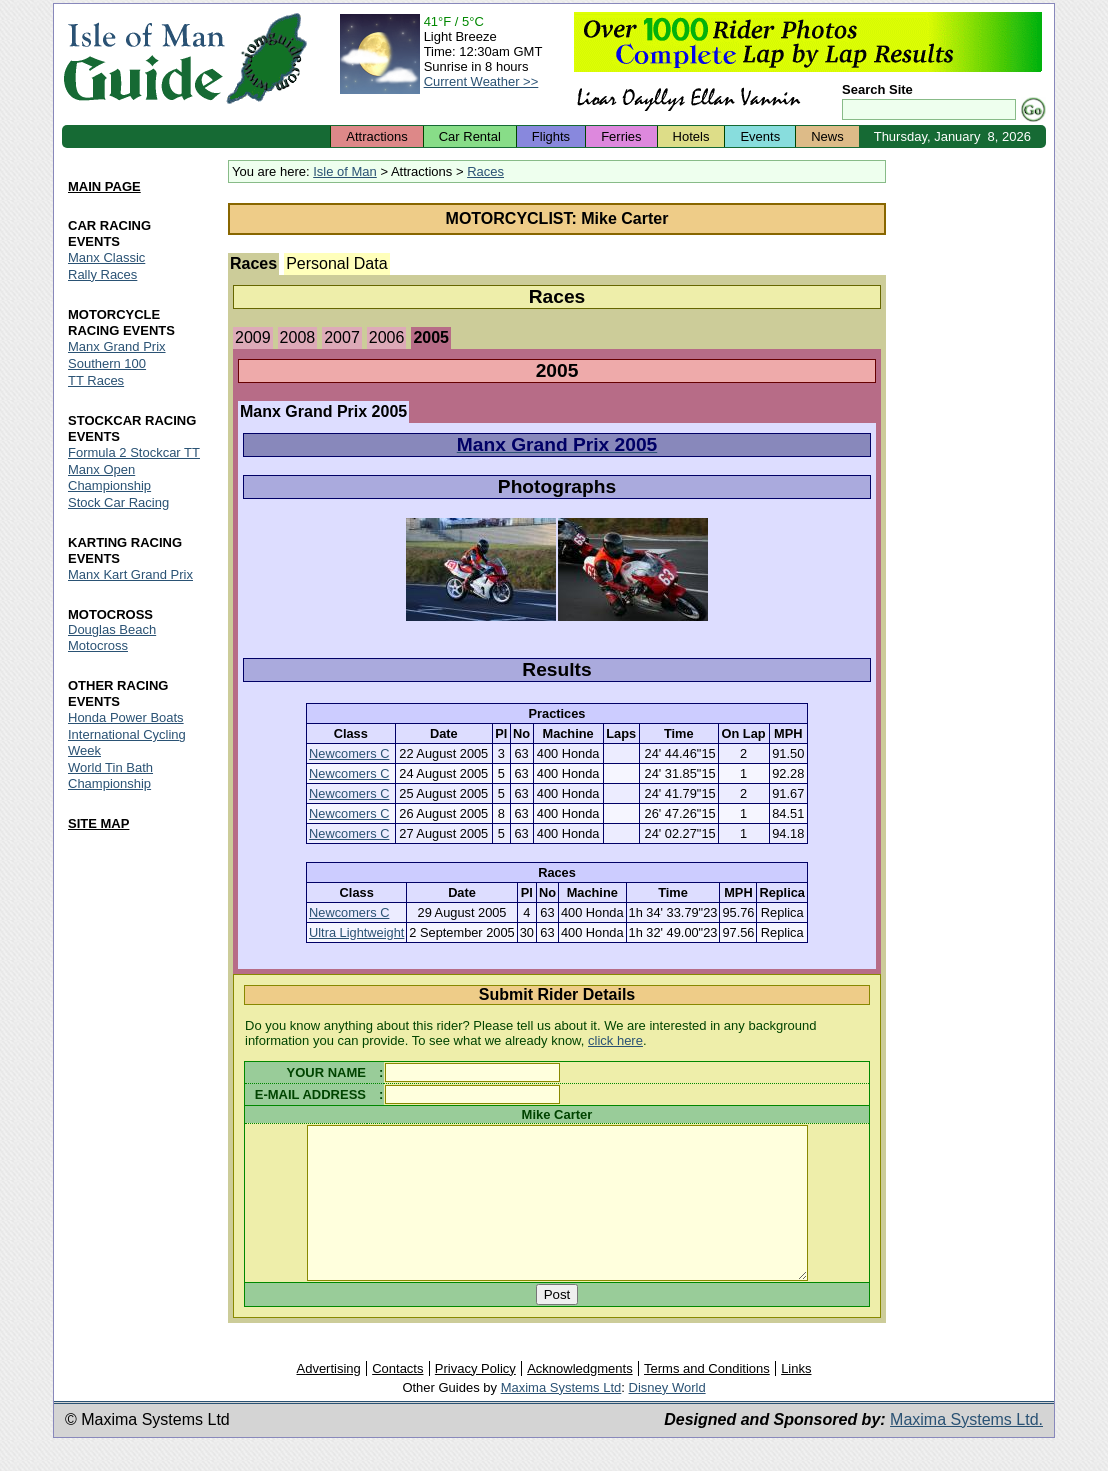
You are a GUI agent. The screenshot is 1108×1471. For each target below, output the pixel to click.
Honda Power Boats (126, 718)
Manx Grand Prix (117, 346)
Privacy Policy (475, 1398)
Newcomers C (349, 753)
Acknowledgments (580, 1398)
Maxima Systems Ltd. (966, 1449)
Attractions (376, 136)
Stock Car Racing (118, 502)
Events (760, 136)
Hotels (691, 136)
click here (615, 1040)
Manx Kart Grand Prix (130, 574)
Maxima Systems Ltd (561, 1417)
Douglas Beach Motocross (112, 638)
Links (796, 1398)
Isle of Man (345, 171)
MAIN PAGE (104, 186)
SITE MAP (98, 824)
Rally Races (102, 274)
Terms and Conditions (707, 1398)
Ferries (621, 136)
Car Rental (470, 136)
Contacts (397, 1398)
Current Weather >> (481, 81)
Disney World (667, 1417)
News (827, 136)
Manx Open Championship (109, 477)
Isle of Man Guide (143, 58)
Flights (551, 136)
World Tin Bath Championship (110, 776)
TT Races (96, 380)
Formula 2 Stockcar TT (134, 452)
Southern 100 (107, 363)
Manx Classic (106, 257)
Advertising (328, 1398)
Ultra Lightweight (356, 932)
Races (485, 171)
